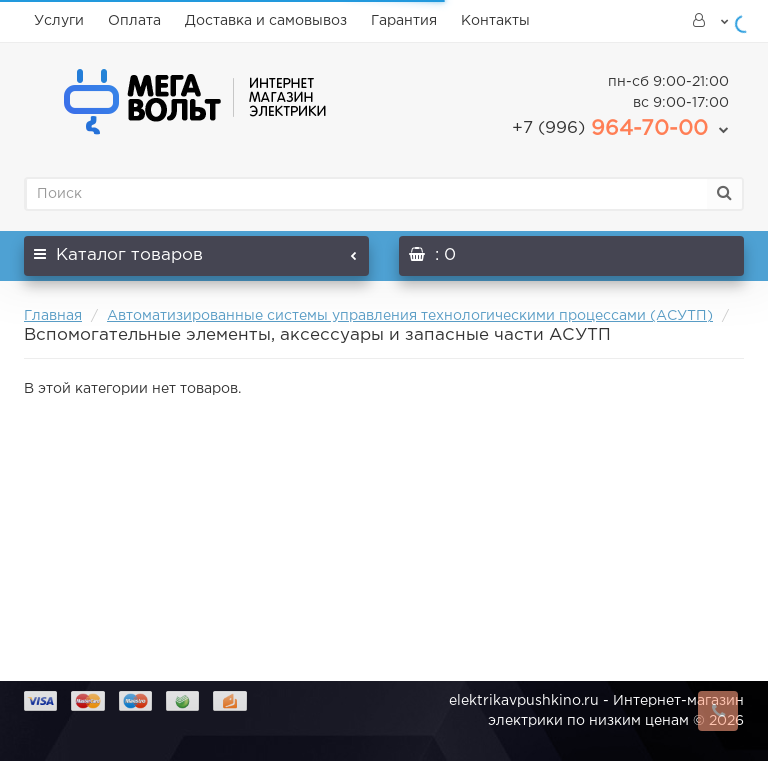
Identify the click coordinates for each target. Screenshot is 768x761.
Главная (53, 316)
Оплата (134, 21)
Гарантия (404, 21)
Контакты (495, 21)
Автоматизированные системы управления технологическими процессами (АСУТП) (410, 316)
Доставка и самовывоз (266, 21)
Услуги (59, 21)
